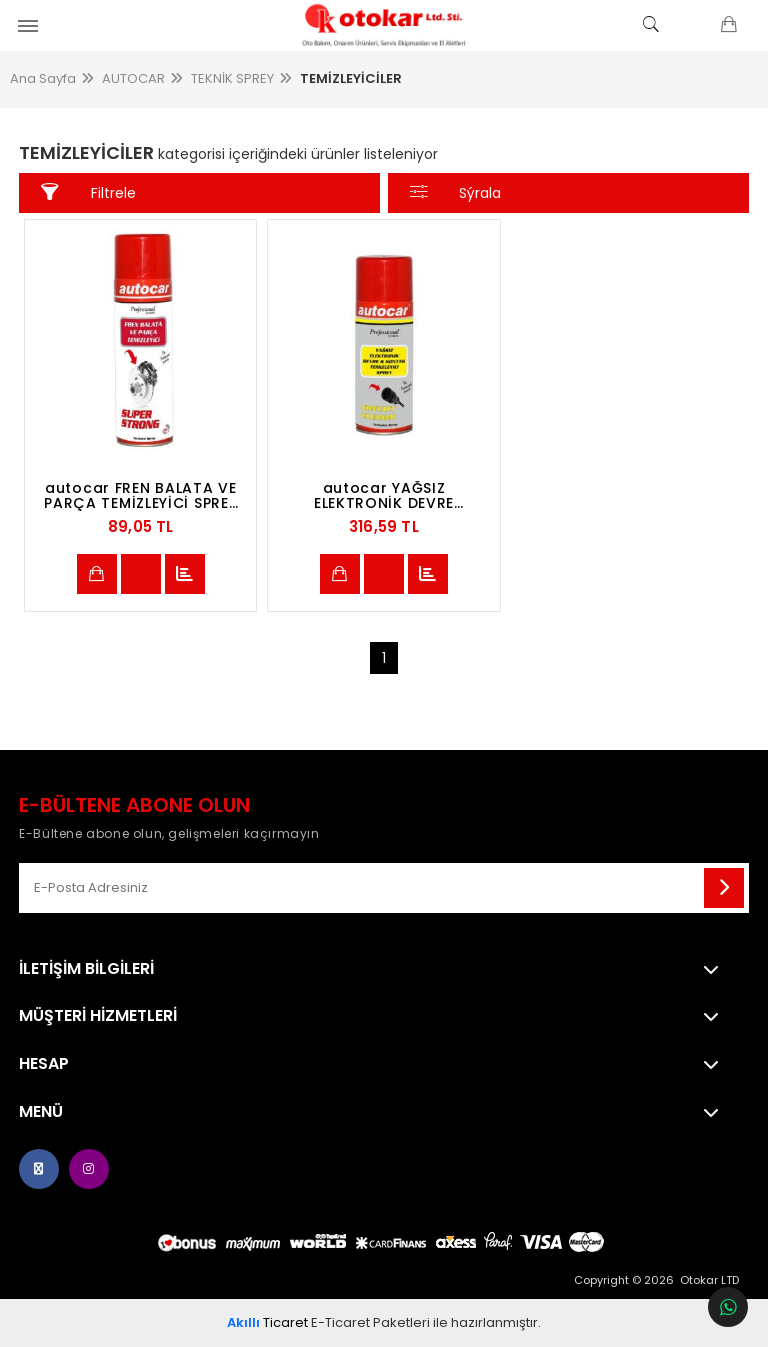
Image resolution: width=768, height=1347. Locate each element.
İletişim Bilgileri (86, 969)
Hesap (44, 1064)
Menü (41, 1112)
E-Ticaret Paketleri (370, 1322)
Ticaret (267, 1322)
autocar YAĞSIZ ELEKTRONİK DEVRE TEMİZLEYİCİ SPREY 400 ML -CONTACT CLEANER (384, 496)
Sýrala (456, 192)
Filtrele (88, 192)
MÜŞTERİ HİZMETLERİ (98, 1016)
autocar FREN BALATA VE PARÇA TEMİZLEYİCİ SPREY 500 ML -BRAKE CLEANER (140, 496)
